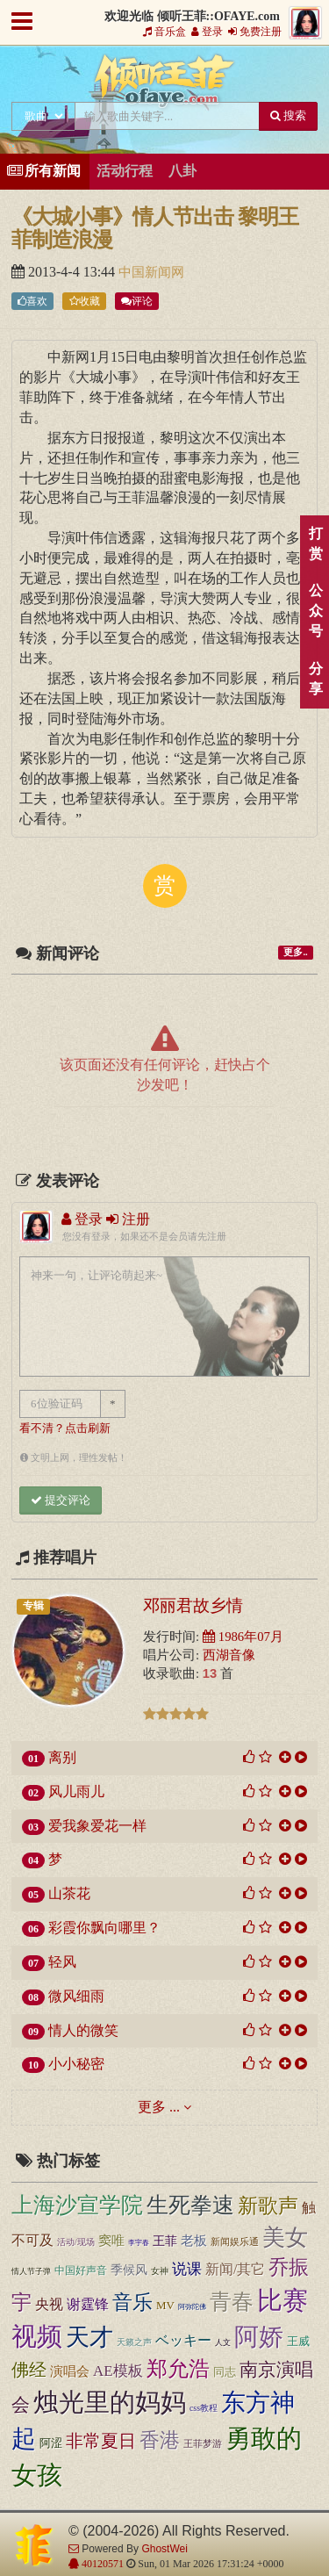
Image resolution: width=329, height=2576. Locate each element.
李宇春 (138, 2243)
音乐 (132, 2302)
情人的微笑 (83, 2030)
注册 (128, 1219)
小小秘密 (76, 2063)
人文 (223, 2342)
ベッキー (183, 2340)
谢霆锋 (88, 2304)
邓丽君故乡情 (193, 1605)
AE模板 (118, 2371)
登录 (207, 31)
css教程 (204, 2408)
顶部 (302, 1580)
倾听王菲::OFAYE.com (165, 84)
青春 (232, 2301)
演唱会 (69, 2371)
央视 (49, 2304)
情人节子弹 (31, 2271)
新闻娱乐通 (235, 2241)
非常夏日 (101, 2440)
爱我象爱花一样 (97, 1825)
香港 (159, 2440)
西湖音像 (229, 1655)
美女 (285, 2237)
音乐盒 (164, 31)
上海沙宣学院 (77, 2205)
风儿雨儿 (76, 1791)
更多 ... (159, 2106)
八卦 (182, 170)
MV (165, 2305)
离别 (62, 1757)
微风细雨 (76, 1996)
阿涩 (50, 2443)
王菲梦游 (202, 2443)
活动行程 (125, 170)
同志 (224, 2371)
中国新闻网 (151, 272)
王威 (298, 2341)
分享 (315, 678)
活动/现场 (76, 2242)
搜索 (288, 115)
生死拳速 (190, 2205)
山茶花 (69, 1893)
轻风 (62, 1961)
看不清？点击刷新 (65, 1428)
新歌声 (268, 2206)
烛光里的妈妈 (109, 2402)
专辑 (33, 1606)
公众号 (315, 610)
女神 (159, 2271)
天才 (89, 2337)
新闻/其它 (235, 2269)
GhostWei (164, 2549)
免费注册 (255, 31)
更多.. (295, 952)
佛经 (28, 2369)
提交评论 (60, 1500)
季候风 (129, 2270)
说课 (187, 2269)
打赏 (315, 543)
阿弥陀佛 (192, 2307)
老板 (194, 2240)
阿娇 (258, 2336)
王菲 (165, 2241)
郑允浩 (178, 2368)
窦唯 (111, 2241)
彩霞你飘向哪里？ (104, 1927)
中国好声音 (80, 2271)
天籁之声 (134, 2342)
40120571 (101, 2563)
